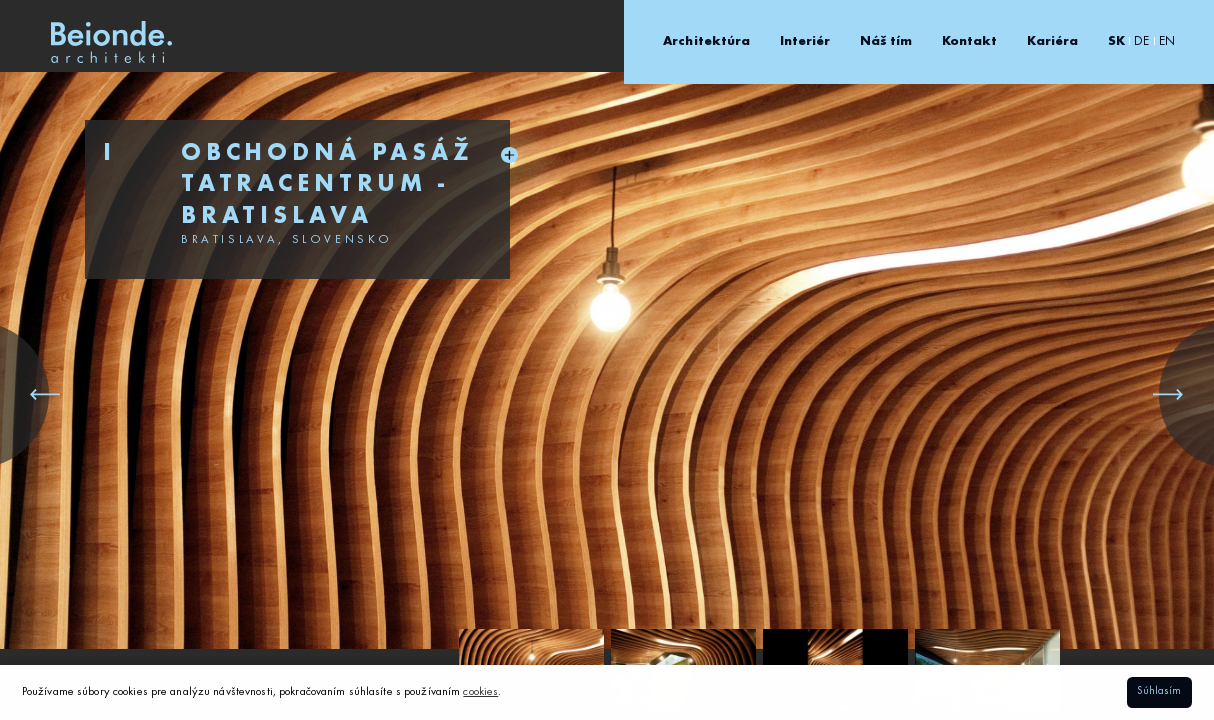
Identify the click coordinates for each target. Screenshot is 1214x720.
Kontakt (970, 41)
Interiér (805, 41)
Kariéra (1053, 41)
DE (1141, 41)
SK (1116, 41)
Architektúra (706, 41)
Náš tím (886, 41)
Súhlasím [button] (1159, 691)
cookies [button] (480, 692)
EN (1167, 41)
